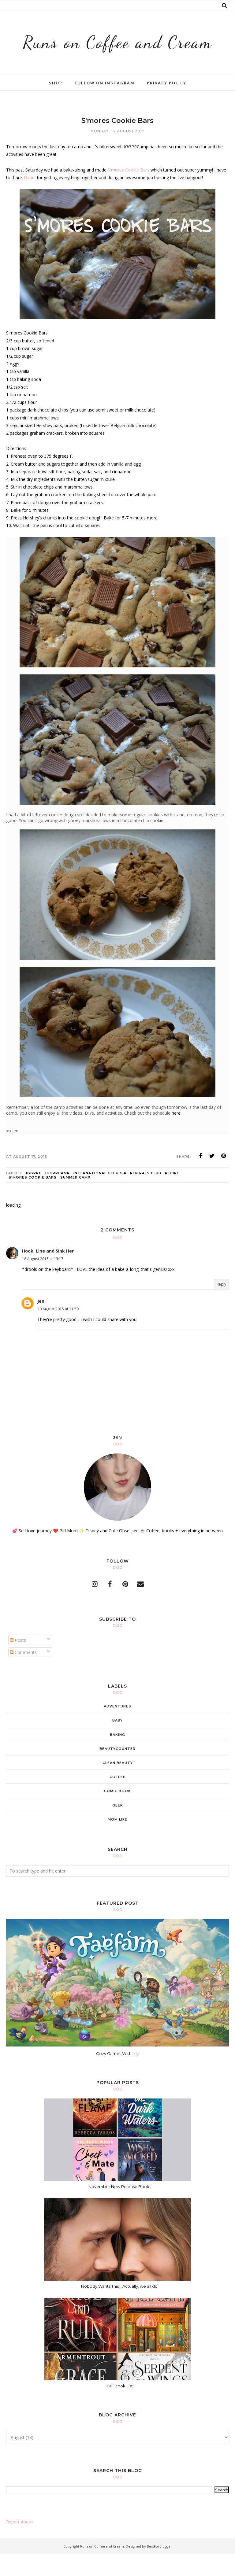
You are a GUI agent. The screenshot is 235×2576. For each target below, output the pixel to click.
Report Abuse (19, 2544)
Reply (221, 1306)
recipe (172, 1195)
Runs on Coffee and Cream (117, 51)
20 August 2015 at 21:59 (58, 1331)
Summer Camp (75, 1200)
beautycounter (117, 1771)
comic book (117, 1813)
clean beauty (118, 1785)
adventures (117, 1728)
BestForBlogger (159, 2568)
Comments (23, 1674)
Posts (18, 1662)
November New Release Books (119, 2208)
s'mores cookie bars (33, 1200)
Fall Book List (120, 2408)
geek (117, 1827)
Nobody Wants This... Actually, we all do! (120, 2308)
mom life (117, 1842)
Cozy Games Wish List (117, 2075)
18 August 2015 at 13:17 (42, 1281)
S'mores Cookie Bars (128, 192)
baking (117, 1757)
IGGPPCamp (57, 1195)
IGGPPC (34, 1195)
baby (117, 1742)
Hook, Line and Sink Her (48, 1273)
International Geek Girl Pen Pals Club (117, 1195)
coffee (117, 1799)
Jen (40, 1323)
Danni (29, 200)
